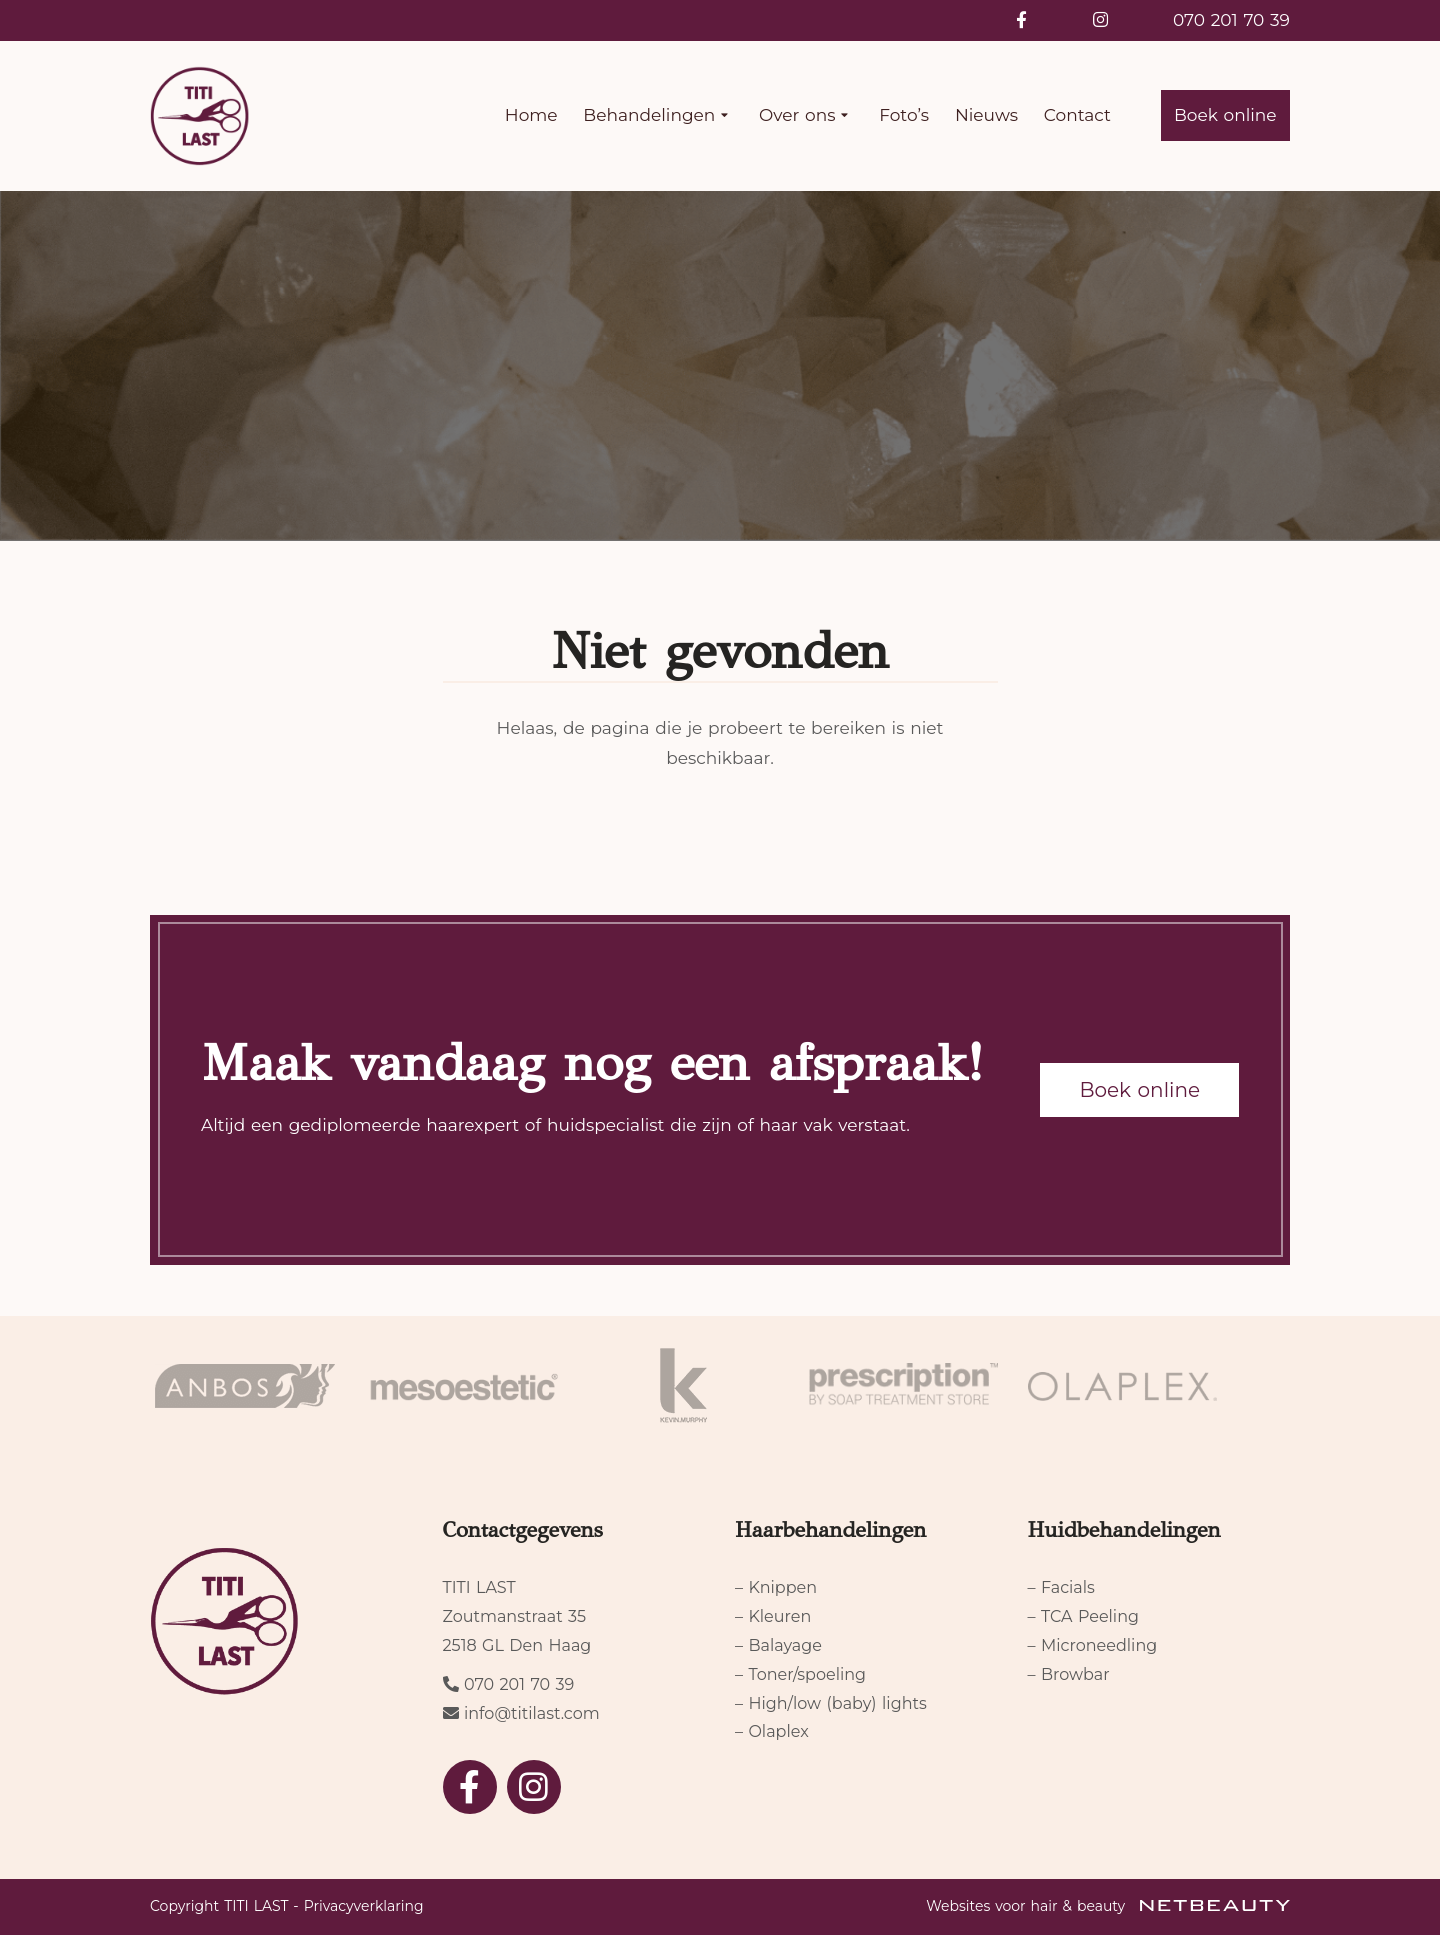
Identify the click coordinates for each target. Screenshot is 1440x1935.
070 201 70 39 (1231, 20)
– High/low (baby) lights (831, 1703)
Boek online (1225, 115)
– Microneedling (1093, 1645)
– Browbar (1069, 1674)
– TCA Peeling (1083, 1616)
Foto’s (904, 115)
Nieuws (986, 115)
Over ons (806, 116)
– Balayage (778, 1645)
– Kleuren (773, 1616)
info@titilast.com (532, 1713)
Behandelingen (658, 116)
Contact (1077, 115)
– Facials (1061, 1587)
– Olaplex (772, 1731)
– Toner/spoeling (800, 1674)
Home (531, 115)
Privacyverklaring (364, 1906)
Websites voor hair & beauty (1108, 1906)
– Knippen (776, 1587)
